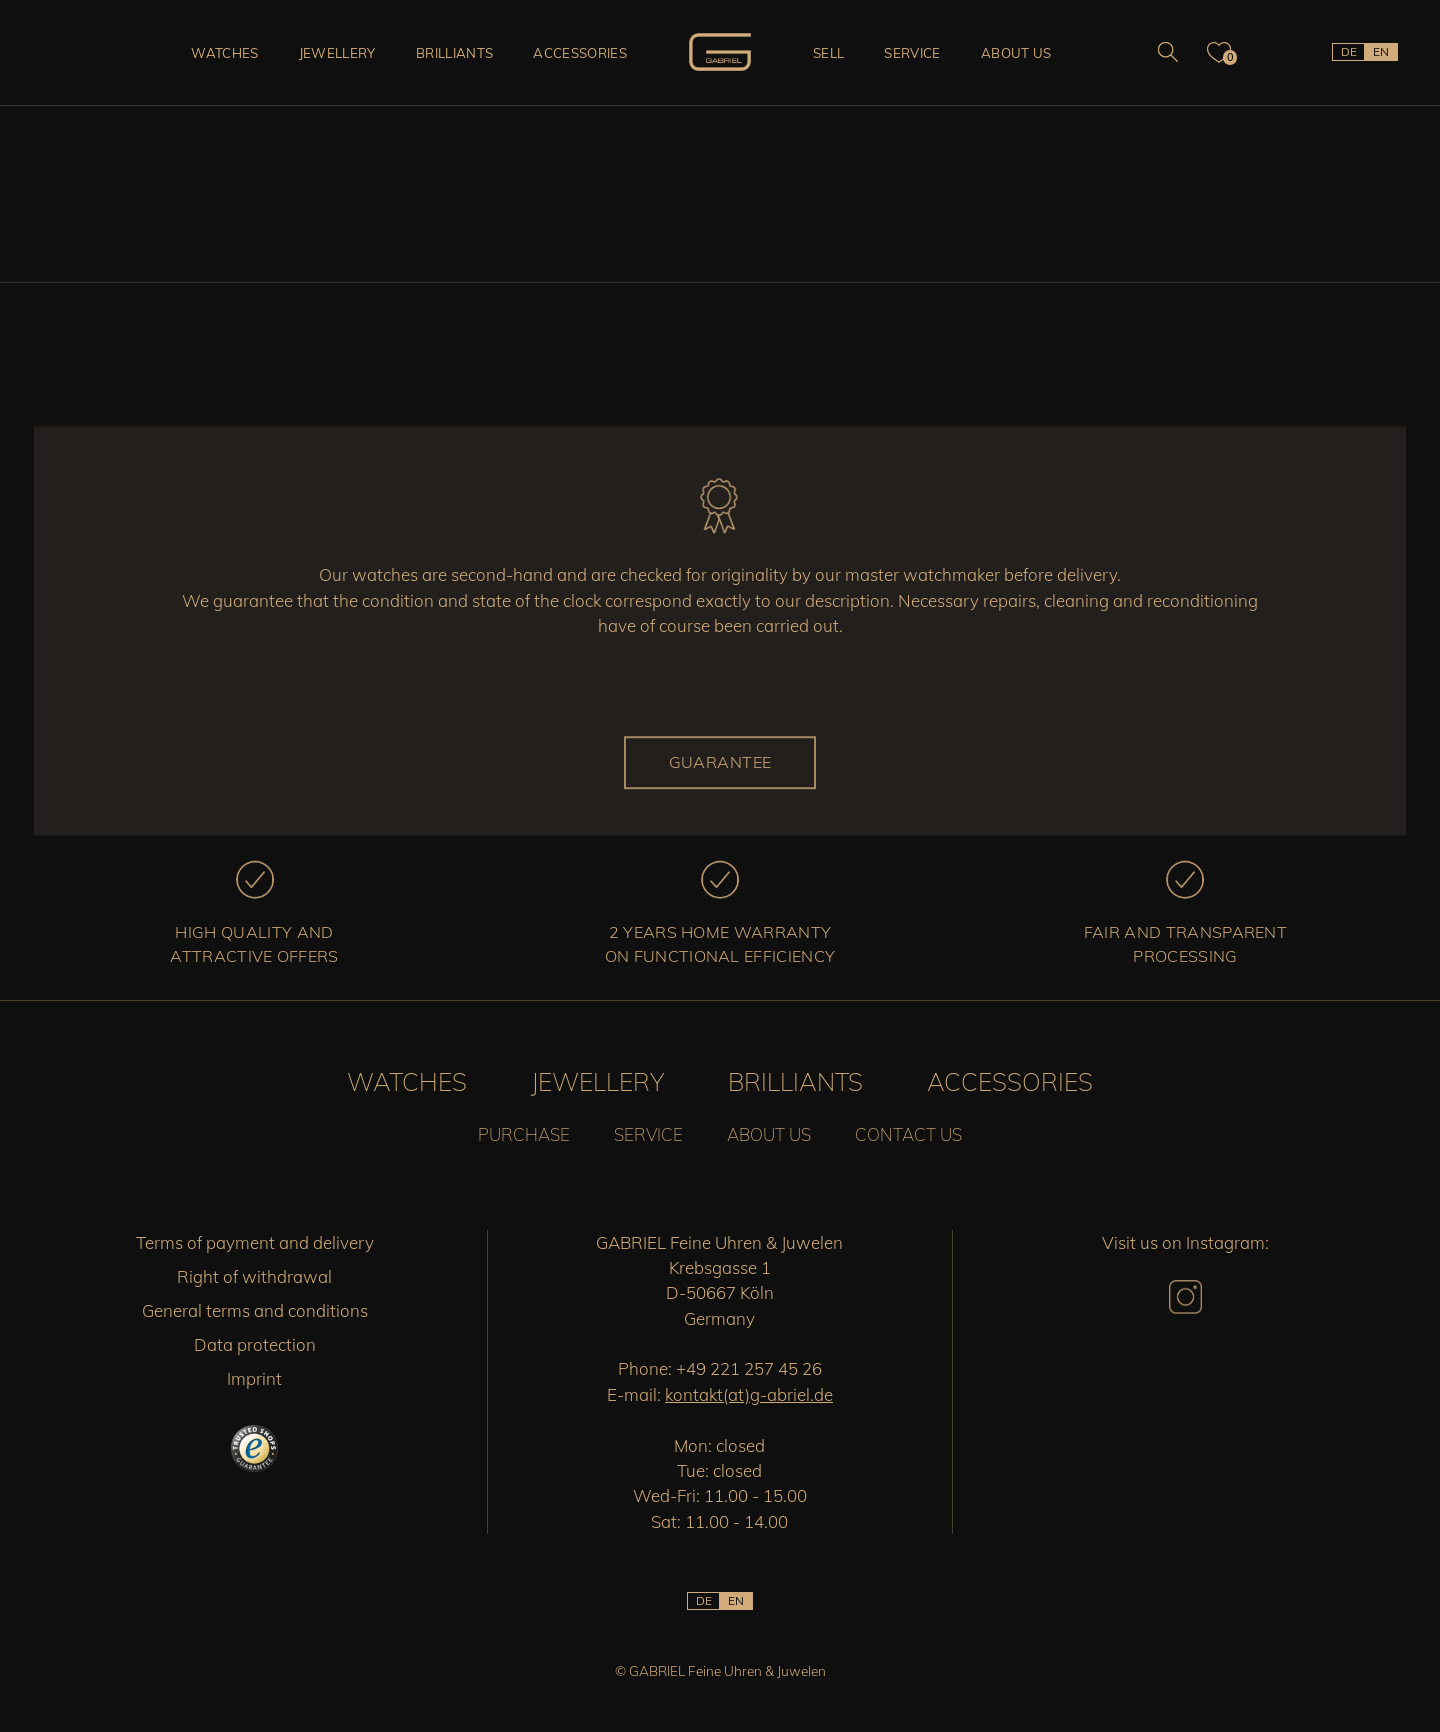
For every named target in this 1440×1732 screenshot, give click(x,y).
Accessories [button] (580, 53)
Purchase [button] (524, 1134)
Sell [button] (828, 53)
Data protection (255, 1344)
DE (1349, 51)
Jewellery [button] (337, 53)
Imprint (254, 1378)
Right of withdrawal (254, 1276)
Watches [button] (224, 53)
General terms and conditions (255, 1310)
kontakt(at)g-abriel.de (749, 1394)
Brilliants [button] (454, 53)
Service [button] (912, 53)
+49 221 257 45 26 (749, 1368)
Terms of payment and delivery (255, 1242)
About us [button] (1016, 53)
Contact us (908, 1134)
